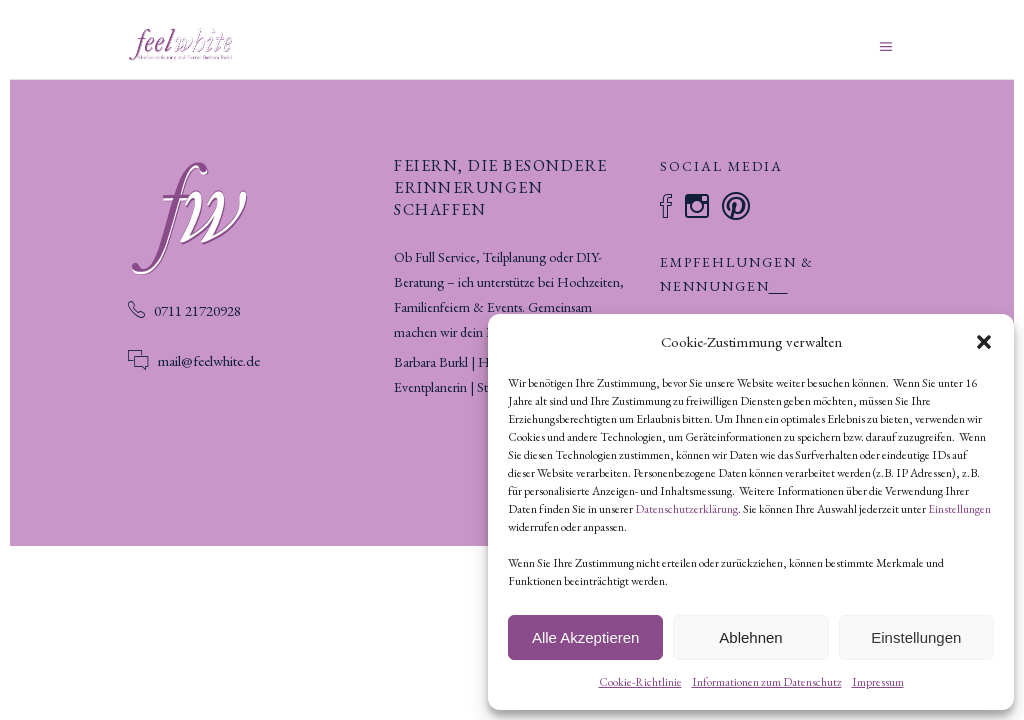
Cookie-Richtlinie (640, 682)
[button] (984, 342)
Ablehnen (750, 637)
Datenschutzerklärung (686, 509)
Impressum (878, 682)
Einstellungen (959, 509)
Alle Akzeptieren (586, 637)
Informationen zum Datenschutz (767, 682)
